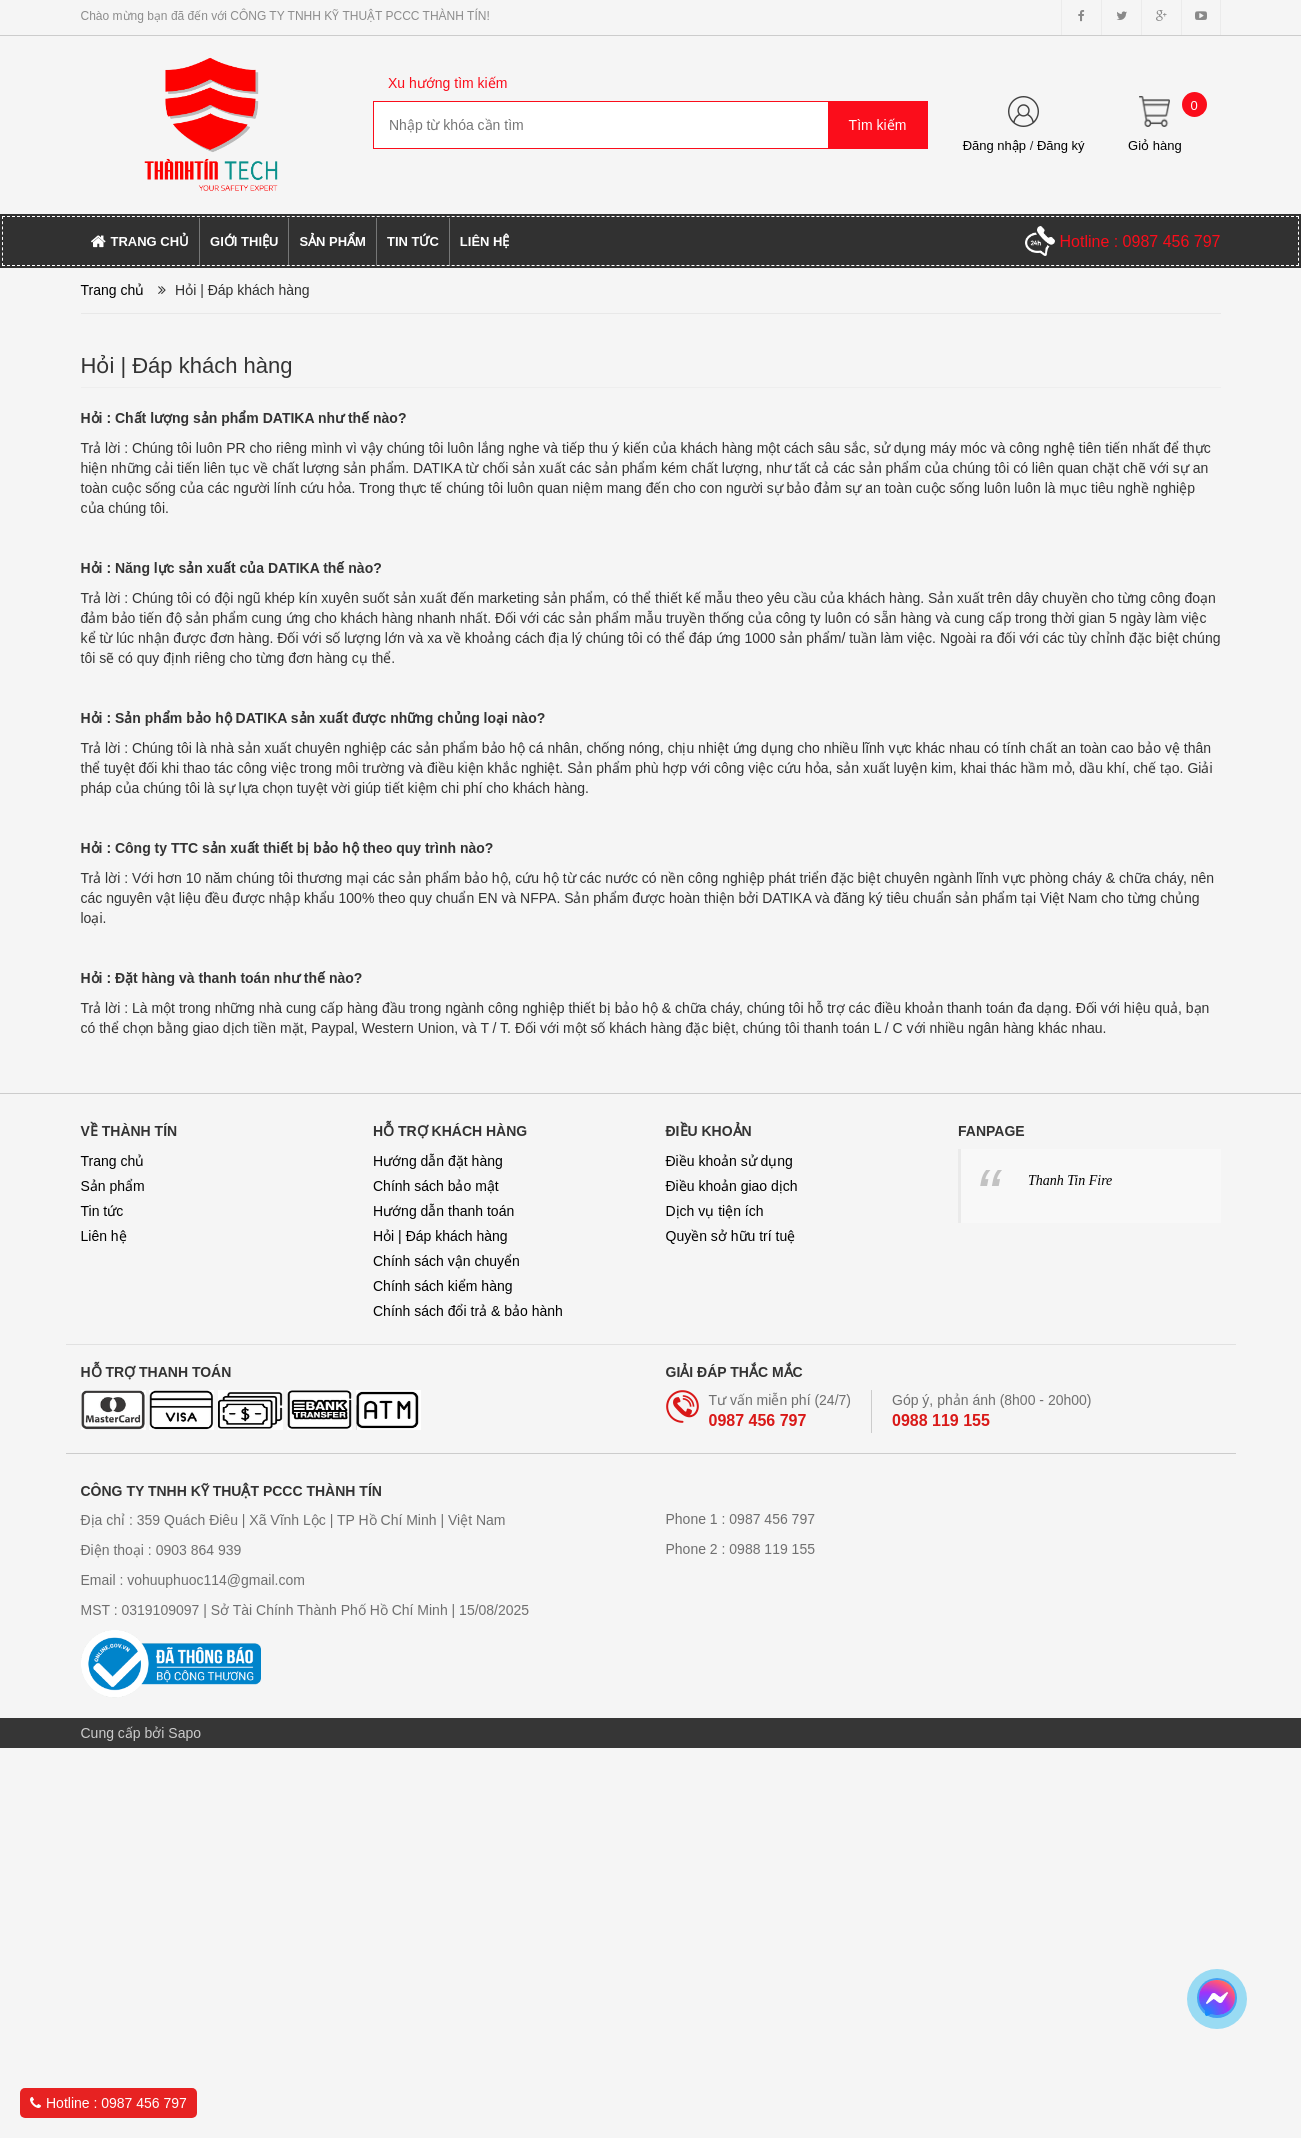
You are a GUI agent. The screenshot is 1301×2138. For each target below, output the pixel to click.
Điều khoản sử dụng (729, 1161)
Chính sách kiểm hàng (443, 1286)
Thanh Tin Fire (1070, 1180)
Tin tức (102, 1211)
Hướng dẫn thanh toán (443, 1211)
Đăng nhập (994, 145)
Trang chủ (113, 290)
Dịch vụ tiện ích (715, 1211)
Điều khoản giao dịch (732, 1186)
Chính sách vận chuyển (446, 1261)
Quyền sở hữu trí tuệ (731, 1236)
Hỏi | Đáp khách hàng (440, 1236)
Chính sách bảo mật (436, 1186)
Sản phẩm (113, 1186)
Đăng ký (1061, 145)
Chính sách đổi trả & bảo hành (468, 1311)
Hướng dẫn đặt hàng (438, 1161)
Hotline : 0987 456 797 (108, 2103)
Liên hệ (104, 1236)
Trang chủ (113, 1161)
